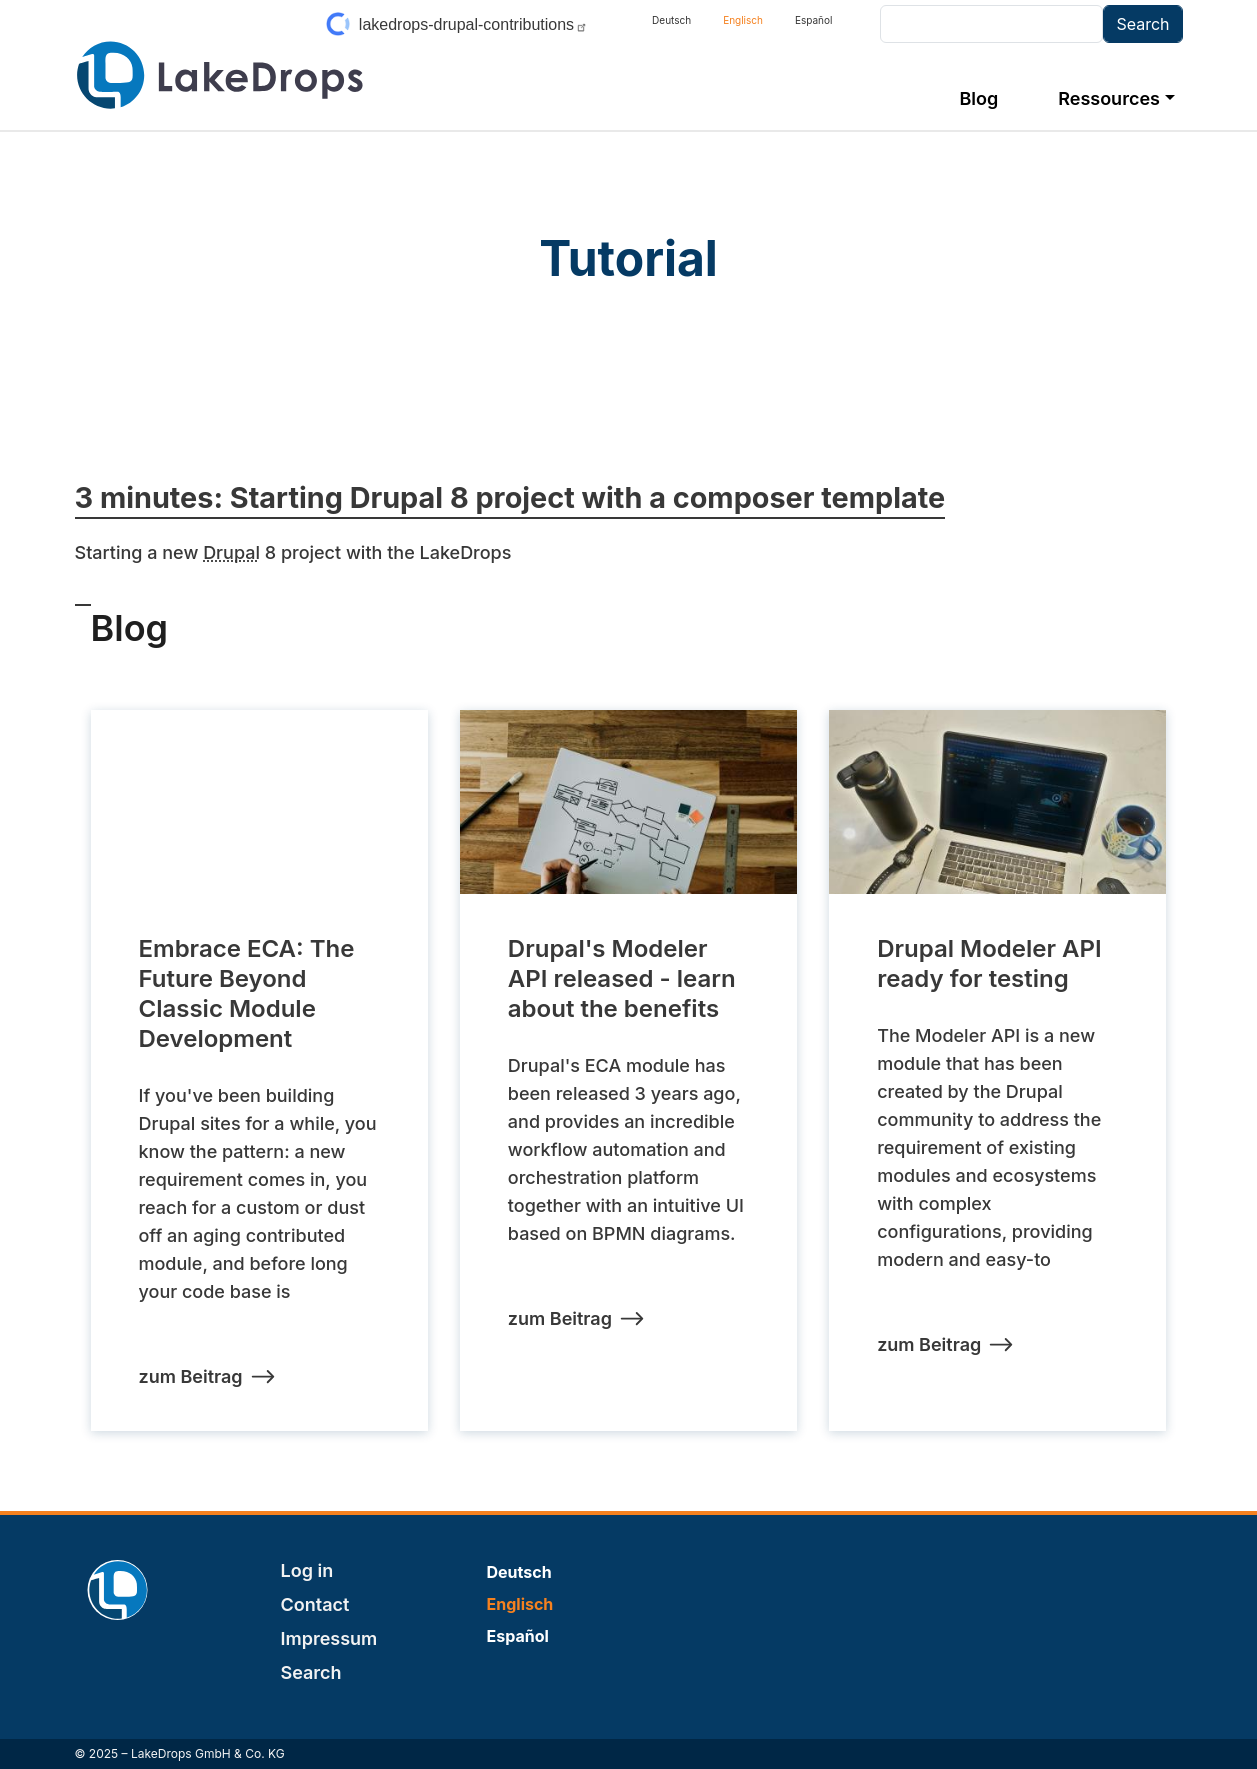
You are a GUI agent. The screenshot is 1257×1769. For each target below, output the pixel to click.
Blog (978, 98)
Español (813, 20)
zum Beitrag (191, 1376)
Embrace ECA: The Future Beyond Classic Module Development (247, 993)
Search (311, 1672)
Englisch (743, 20)
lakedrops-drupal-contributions (473, 24)
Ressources (1109, 98)
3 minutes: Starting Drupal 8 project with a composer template (510, 497)
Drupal (231, 552)
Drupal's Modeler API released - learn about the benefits (622, 978)
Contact (315, 1604)
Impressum (329, 1638)
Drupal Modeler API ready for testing (989, 963)
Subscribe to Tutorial (83, 596)
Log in (307, 1570)
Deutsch (671, 20)
